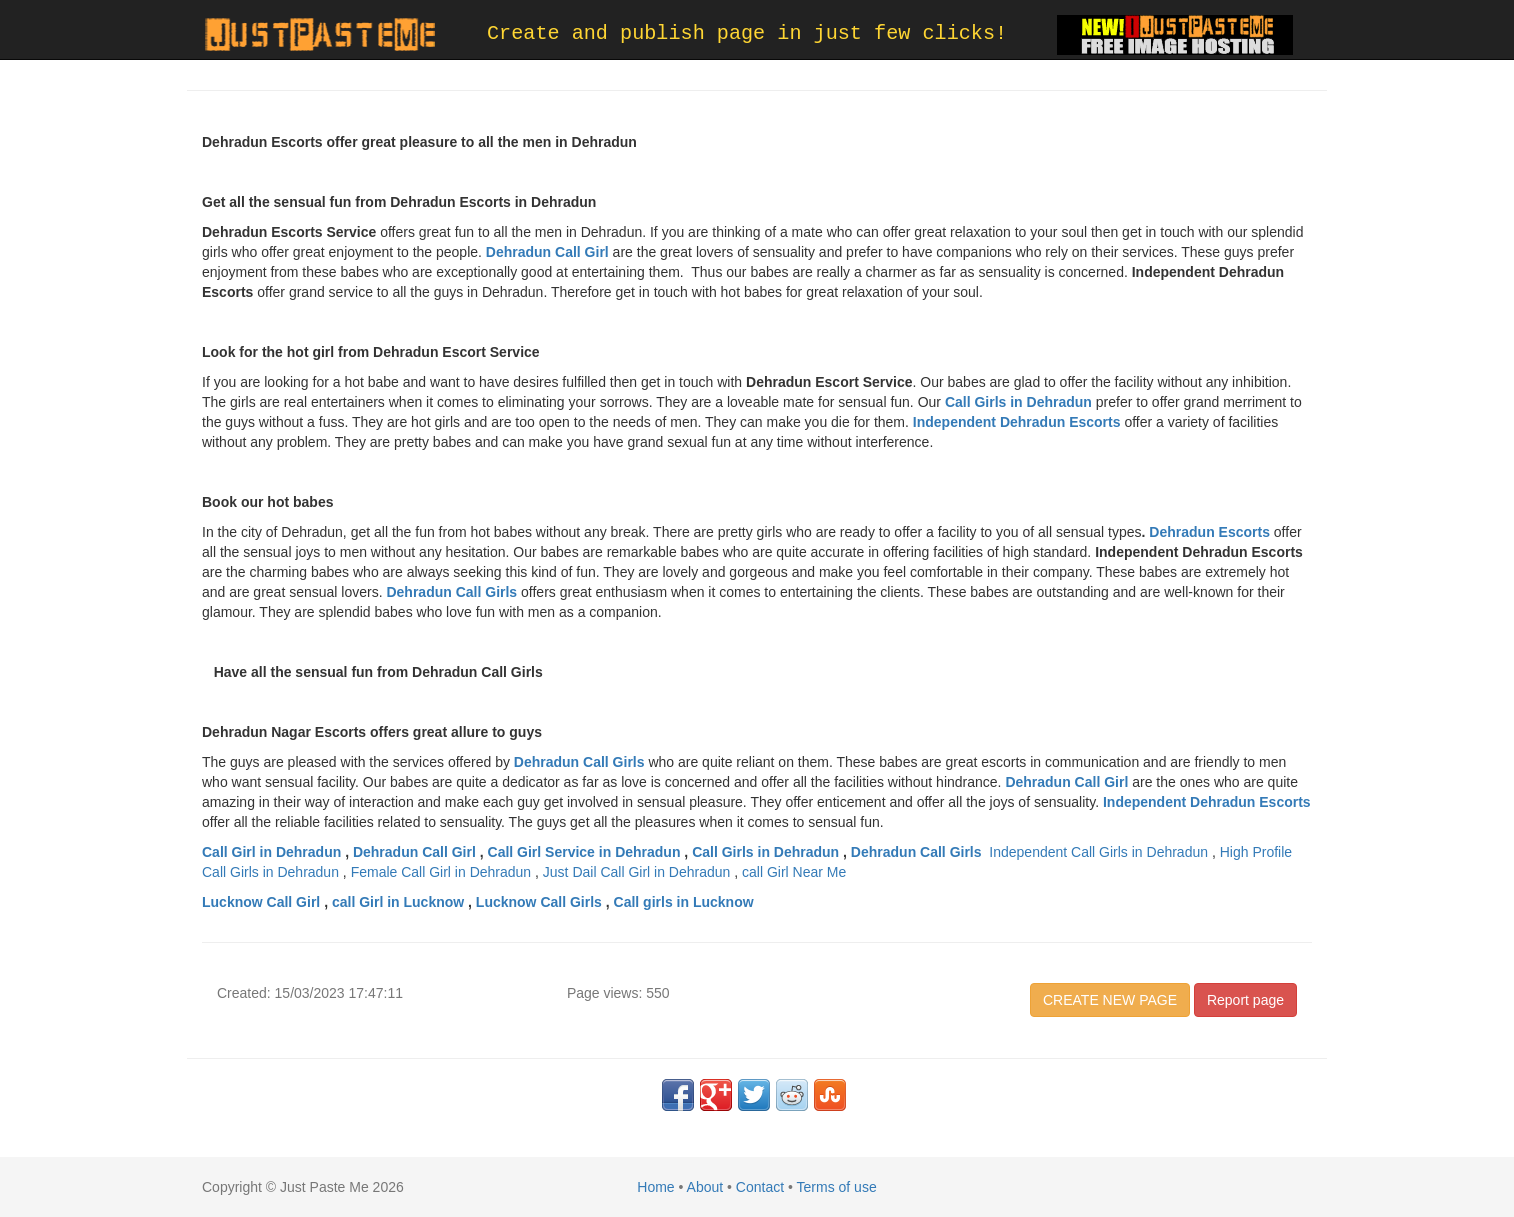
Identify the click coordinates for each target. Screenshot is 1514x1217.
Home (655, 1187)
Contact (760, 1187)
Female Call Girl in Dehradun (441, 872)
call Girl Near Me (794, 872)
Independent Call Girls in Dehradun (1098, 852)
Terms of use (837, 1187)
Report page (1245, 1000)
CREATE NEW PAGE (1110, 1000)
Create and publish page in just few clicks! (747, 33)
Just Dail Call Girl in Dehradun (637, 872)
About (705, 1187)
